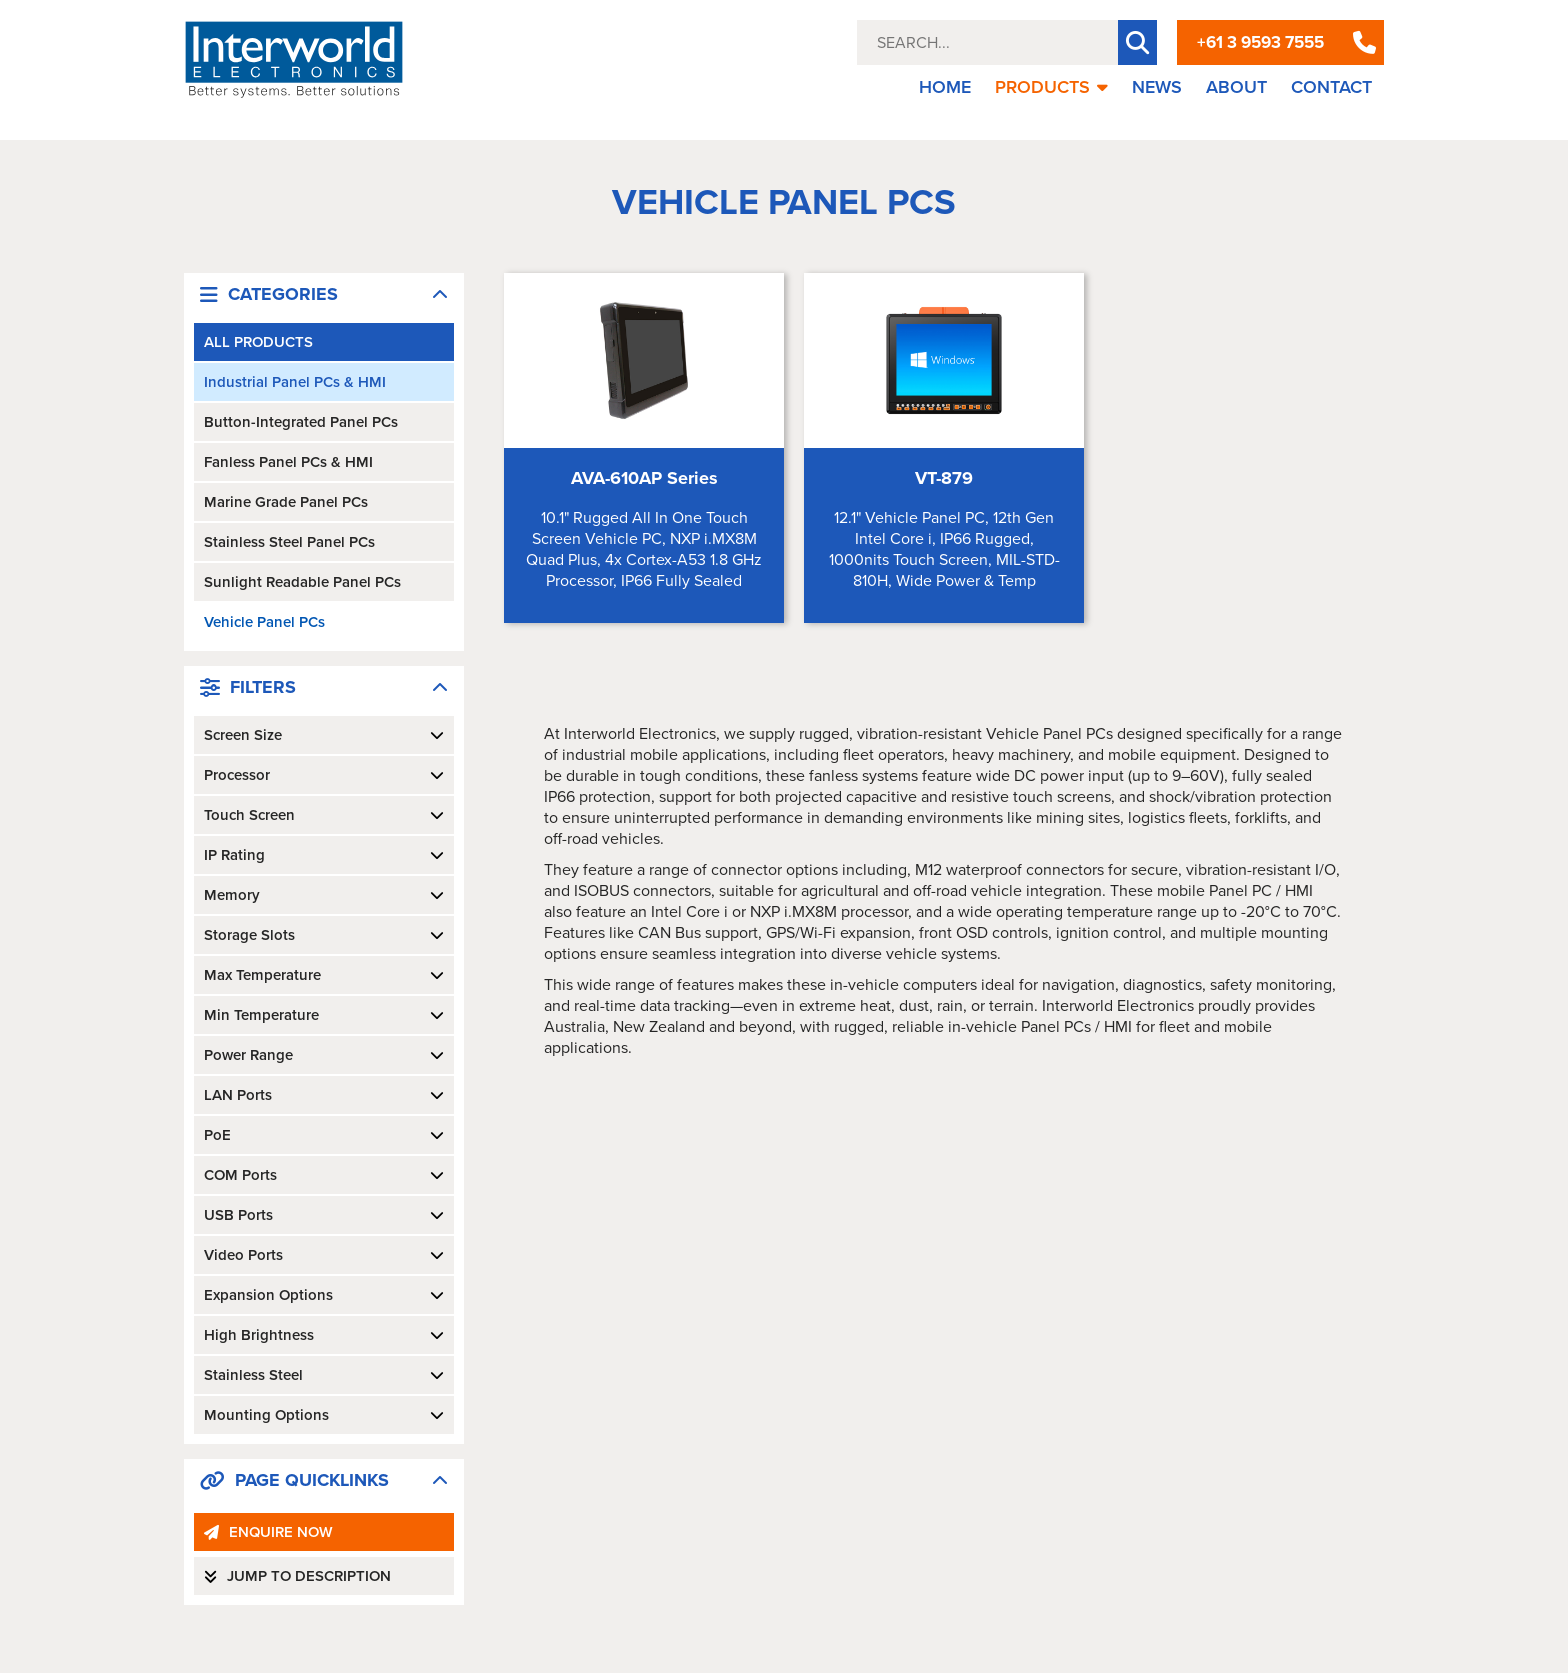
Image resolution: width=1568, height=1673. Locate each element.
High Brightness (324, 1335)
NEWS (1157, 87)
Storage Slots (324, 935)
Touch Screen (324, 815)
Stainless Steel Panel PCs (289, 542)
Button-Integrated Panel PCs (301, 422)
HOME (945, 87)
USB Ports (324, 1215)
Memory (324, 895)
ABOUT (1236, 87)
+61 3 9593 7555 (1260, 42)
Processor (324, 775)
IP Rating (324, 855)
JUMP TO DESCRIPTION (297, 1576)
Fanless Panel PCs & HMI (288, 462)
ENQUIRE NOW (268, 1532)
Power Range (324, 1055)
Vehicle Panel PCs (264, 622)
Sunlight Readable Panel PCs (302, 582)
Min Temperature (324, 1015)
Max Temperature (324, 975)
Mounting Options (324, 1415)
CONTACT (1331, 87)
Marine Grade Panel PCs (286, 502)
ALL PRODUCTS (258, 342)
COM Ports (324, 1175)
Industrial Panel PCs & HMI (295, 382)
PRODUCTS (1051, 87)
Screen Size (324, 735)
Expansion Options (324, 1295)
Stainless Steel (324, 1375)
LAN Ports (324, 1095)
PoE (324, 1135)
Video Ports (324, 1255)
